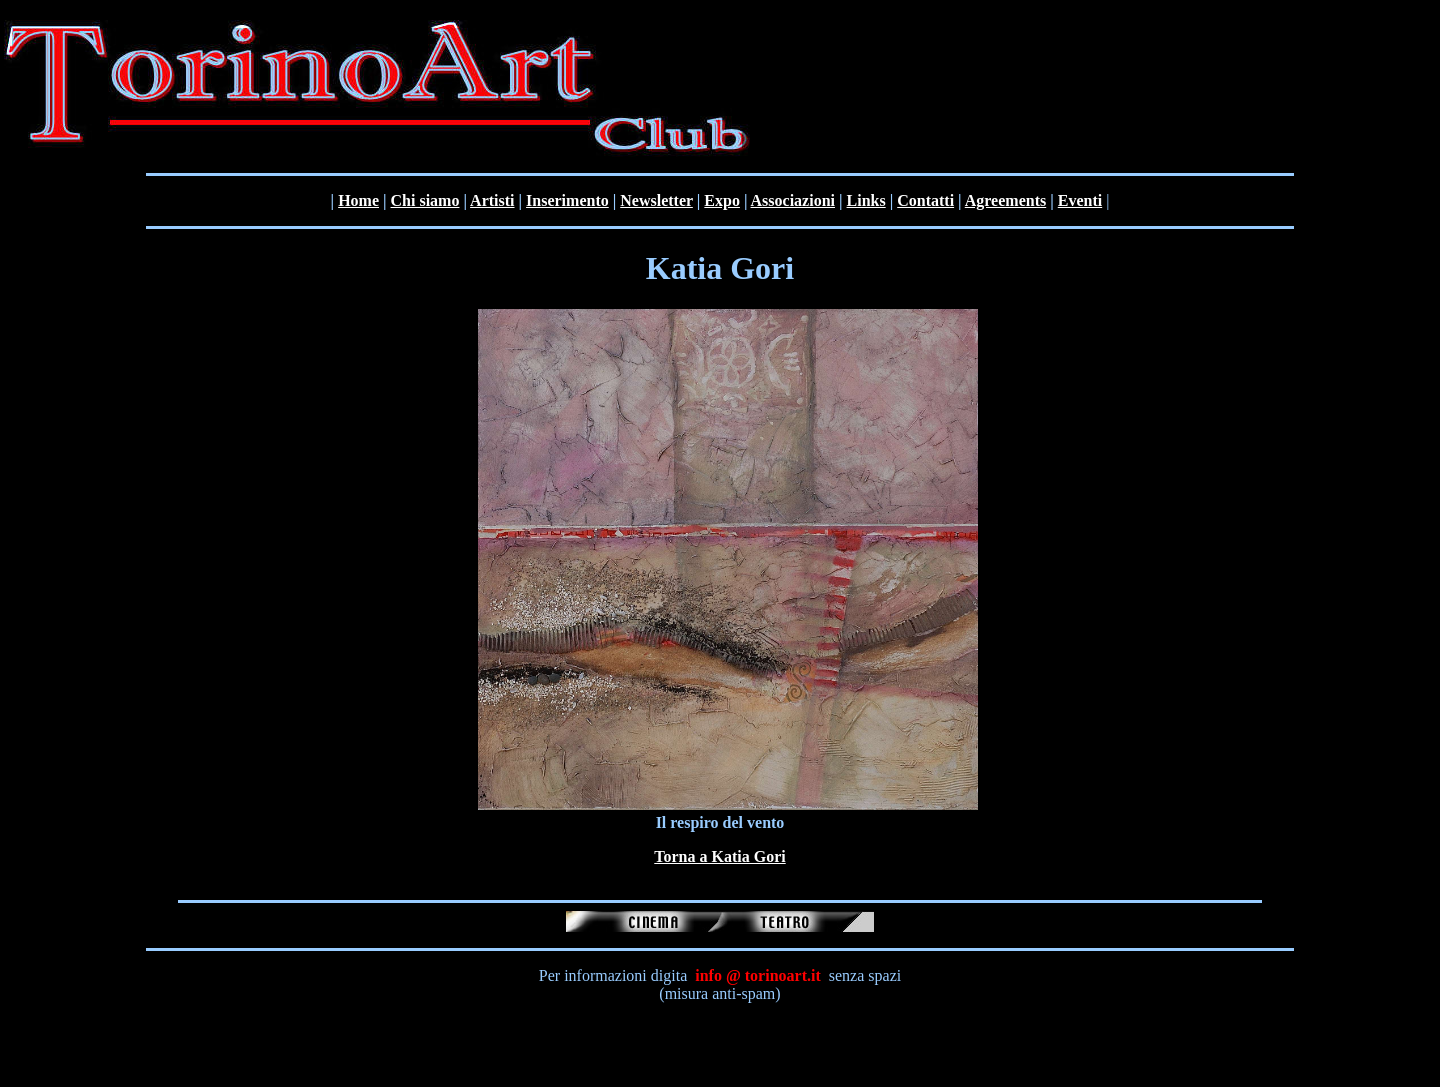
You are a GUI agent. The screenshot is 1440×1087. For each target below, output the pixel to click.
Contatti (925, 200)
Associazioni (793, 200)
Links (866, 200)
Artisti (492, 200)
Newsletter (656, 200)
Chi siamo (425, 200)
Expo (722, 200)
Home (358, 200)
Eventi (1080, 200)
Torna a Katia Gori (719, 856)
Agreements (1005, 200)
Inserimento (567, 200)
